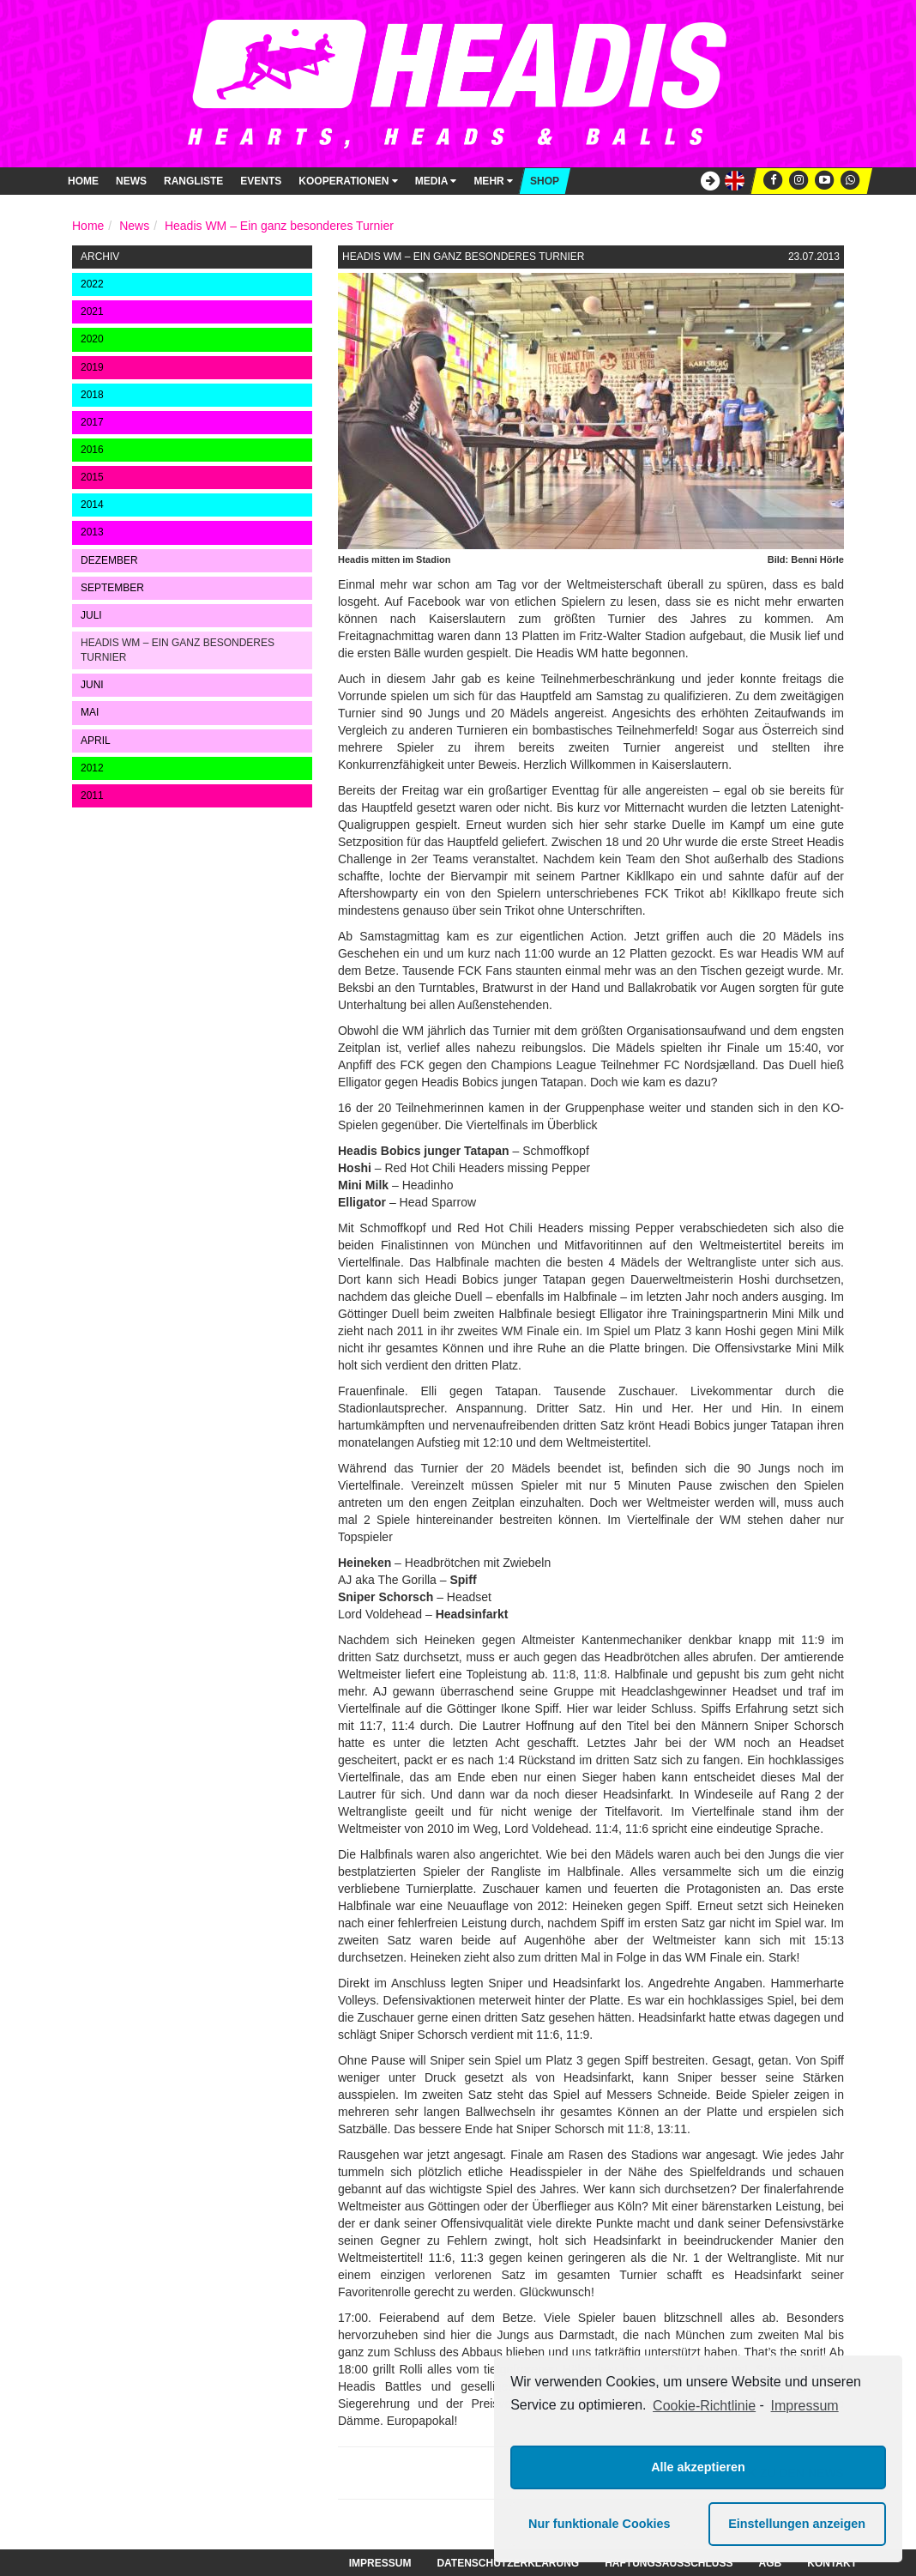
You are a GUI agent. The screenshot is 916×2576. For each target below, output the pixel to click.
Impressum (380, 2563)
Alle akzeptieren (698, 2467)
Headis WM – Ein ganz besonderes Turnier (279, 226)
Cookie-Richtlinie (704, 2405)
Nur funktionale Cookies (599, 2524)
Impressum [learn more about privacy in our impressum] (805, 2405)
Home (83, 181)
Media (436, 181)
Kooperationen (347, 181)
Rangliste (193, 181)
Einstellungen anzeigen (796, 2524)
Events (260, 181)
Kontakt (832, 2563)
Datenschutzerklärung (508, 2563)
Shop (544, 181)
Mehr (493, 181)
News (131, 181)
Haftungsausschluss (668, 2563)
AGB (770, 2563)
